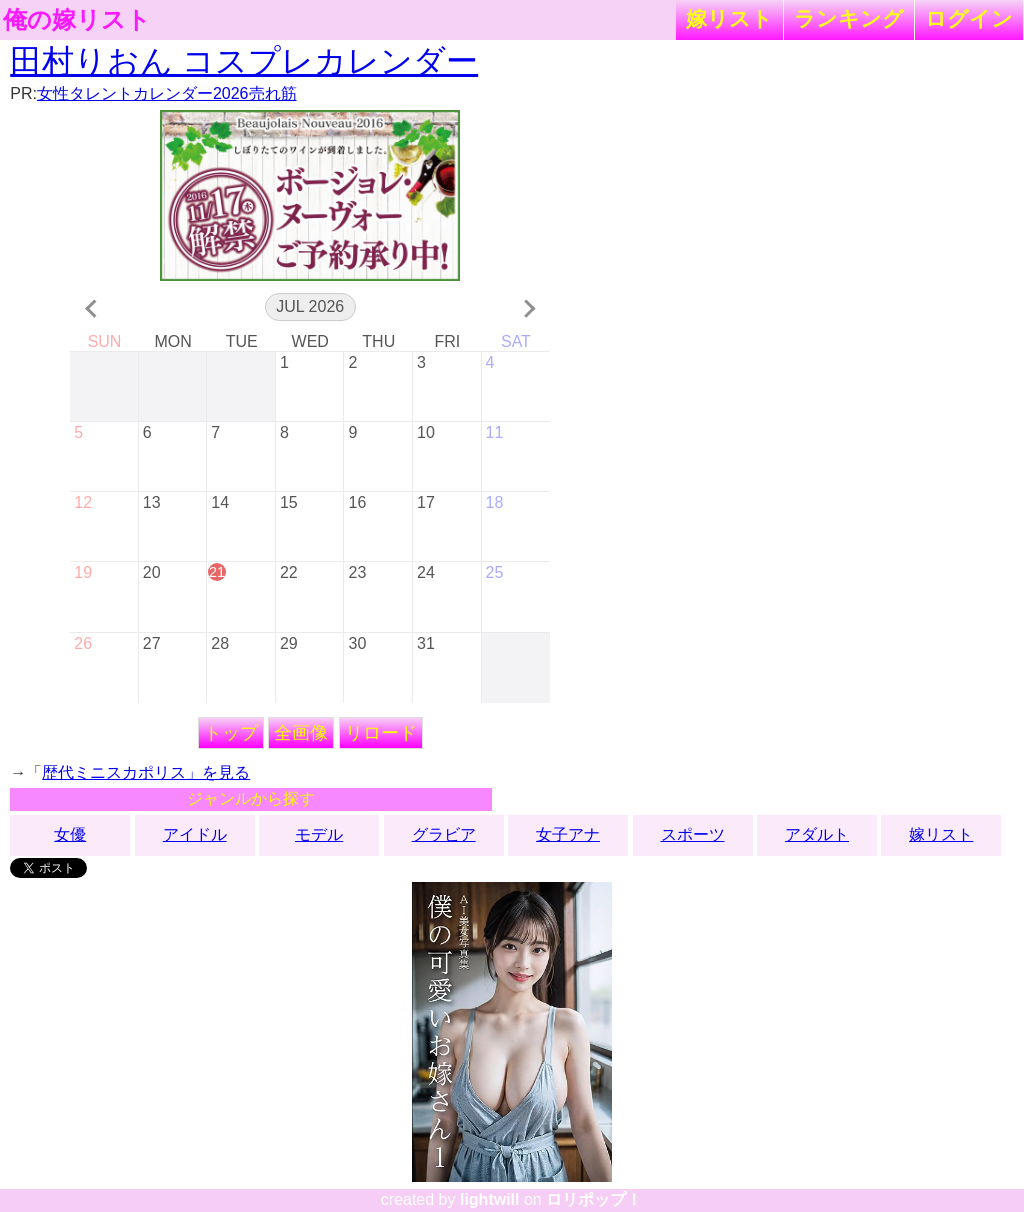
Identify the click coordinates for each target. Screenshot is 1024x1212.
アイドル (195, 834)
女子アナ (568, 834)
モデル (319, 834)
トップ (231, 733)
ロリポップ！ (594, 1199)
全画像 (301, 733)
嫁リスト (729, 18)
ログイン (969, 18)
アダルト (817, 834)
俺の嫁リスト (77, 20)
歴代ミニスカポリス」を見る (146, 772)
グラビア (444, 834)
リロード (381, 733)
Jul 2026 (310, 306)
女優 (70, 834)
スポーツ (693, 834)
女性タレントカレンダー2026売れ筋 (167, 93)
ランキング (849, 18)
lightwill (490, 1199)
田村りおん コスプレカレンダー (244, 61)
